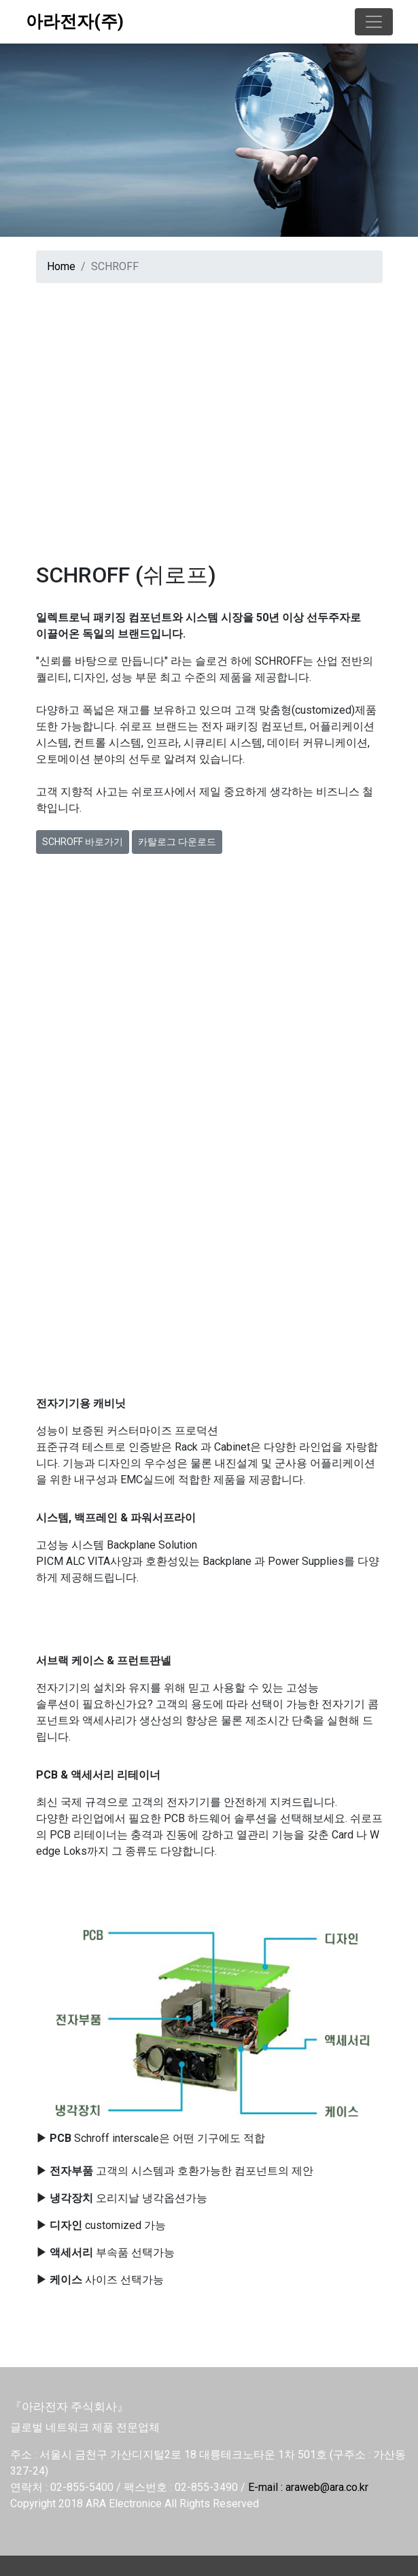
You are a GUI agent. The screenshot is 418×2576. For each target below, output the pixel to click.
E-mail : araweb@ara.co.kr (308, 2487)
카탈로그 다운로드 (177, 841)
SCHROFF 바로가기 (82, 841)
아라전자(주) (75, 21)
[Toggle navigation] (374, 21)
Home (61, 266)
